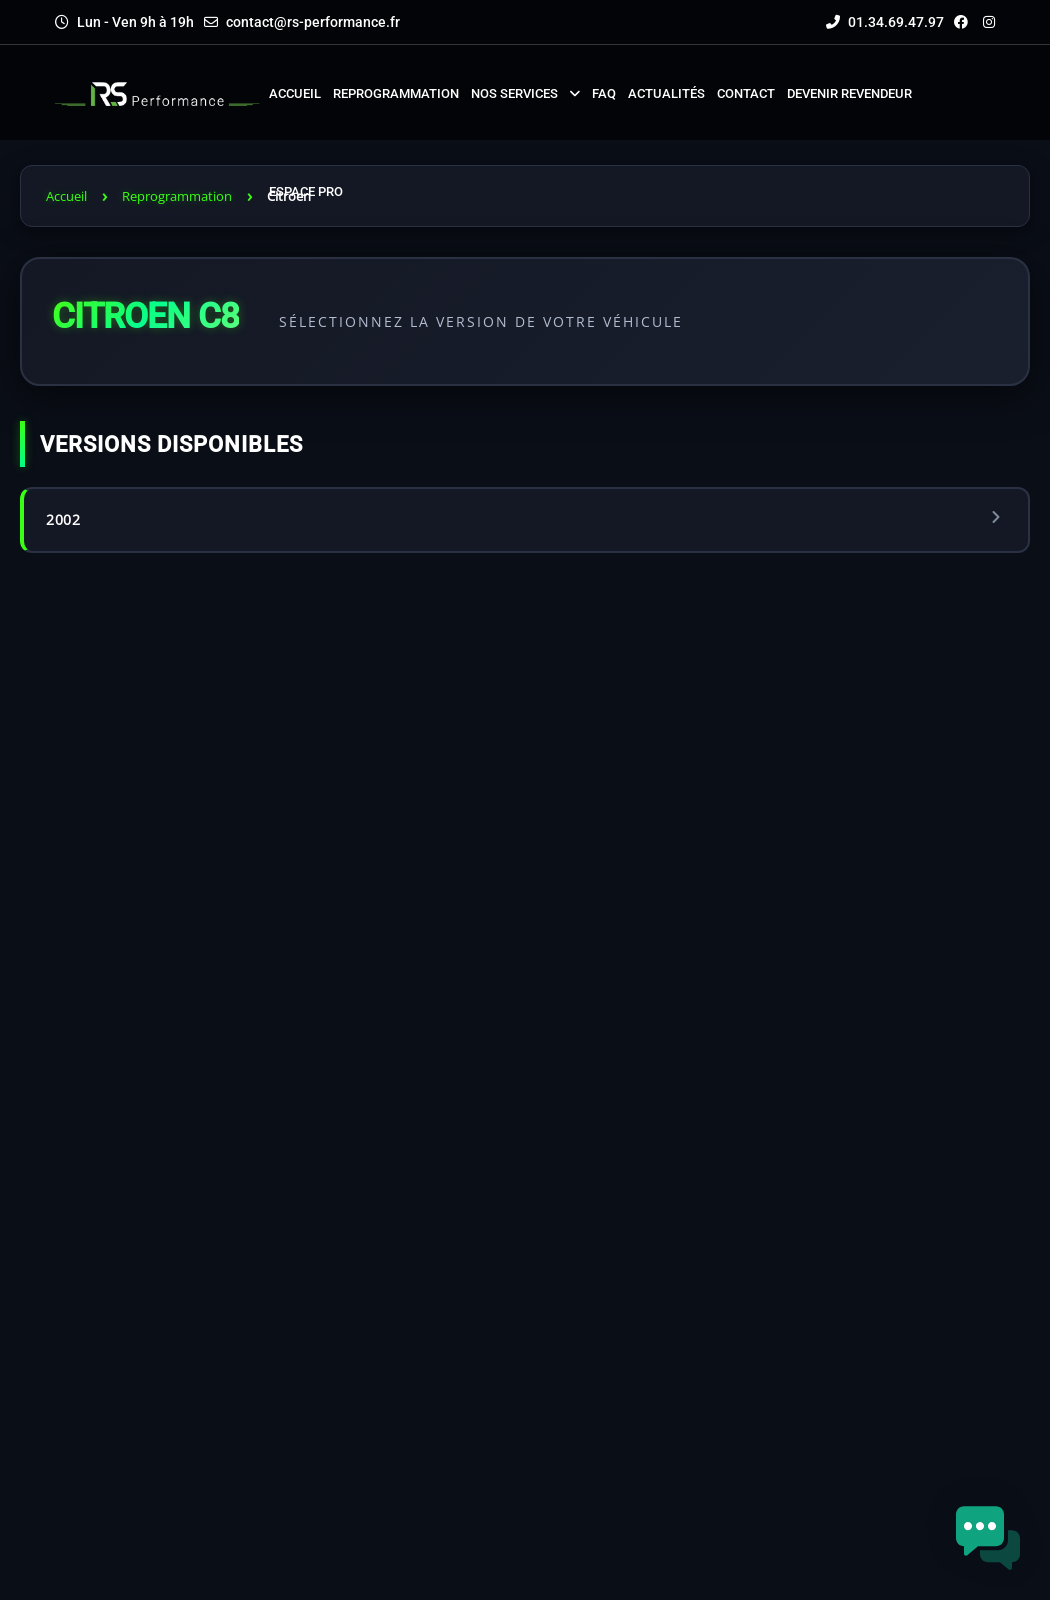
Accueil (66, 196)
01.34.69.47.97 (885, 22)
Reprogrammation (177, 196)
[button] (988, 1538)
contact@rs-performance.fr (313, 22)
